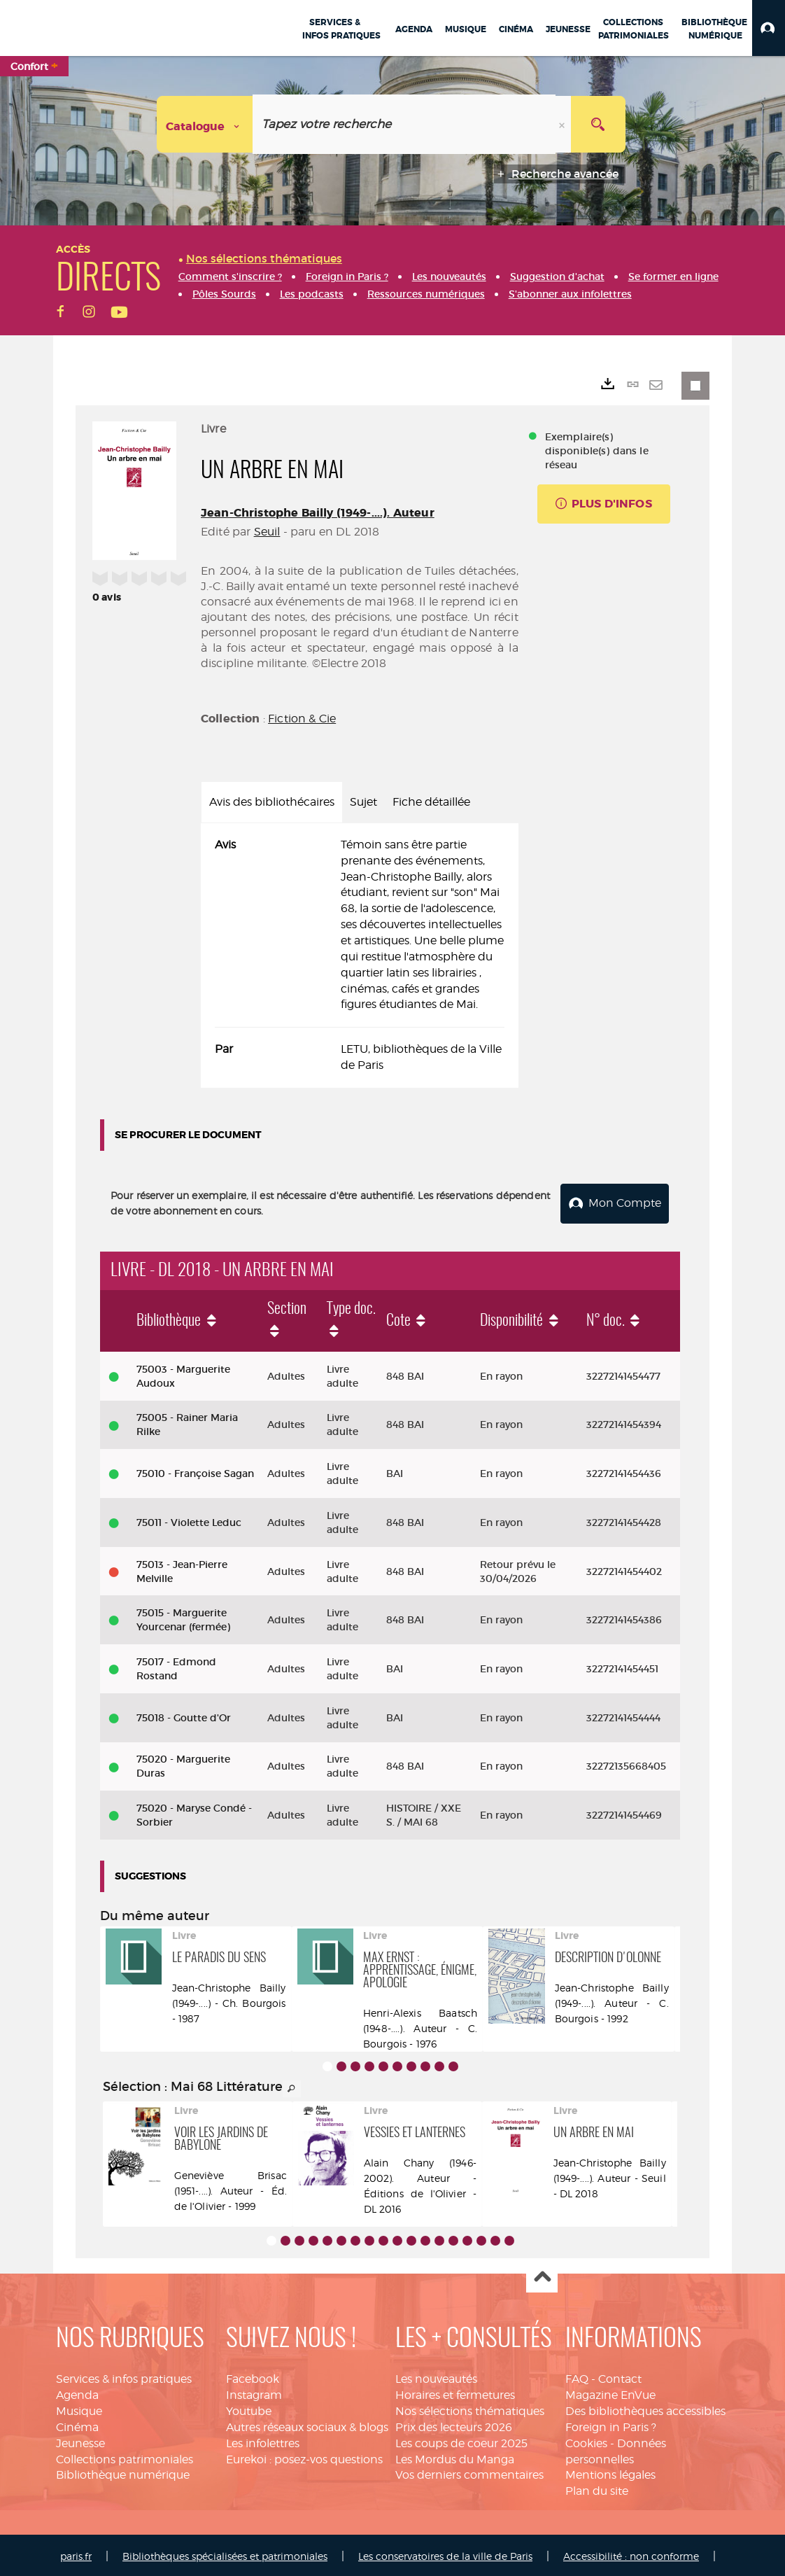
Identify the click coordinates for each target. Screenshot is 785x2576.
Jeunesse (80, 2440)
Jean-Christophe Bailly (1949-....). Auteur (317, 512)
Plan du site (596, 2489)
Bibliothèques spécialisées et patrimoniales (224, 2553)
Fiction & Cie (302, 718)
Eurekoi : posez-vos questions (304, 2456)
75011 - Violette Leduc (188, 1519)
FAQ (576, 2377)
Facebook (252, 2377)
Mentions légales (610, 2472)
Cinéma (77, 2424)
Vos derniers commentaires (469, 2472)
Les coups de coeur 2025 (461, 2440)
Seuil (267, 531)
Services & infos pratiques (124, 2377)
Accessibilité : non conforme (631, 2553)
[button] (768, 28)
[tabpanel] (359, 955)
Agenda (77, 2392)
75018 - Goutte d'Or (183, 1715)
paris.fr (76, 2553)
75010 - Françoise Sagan (195, 1470)
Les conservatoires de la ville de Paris (445, 2553)
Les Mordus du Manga (454, 2456)
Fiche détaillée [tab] (431, 801)
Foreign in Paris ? (610, 2424)
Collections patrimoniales (124, 2456)
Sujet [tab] (363, 801)
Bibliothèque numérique (123, 2472)
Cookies (586, 2440)
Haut (542, 2275)
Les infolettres (262, 2440)
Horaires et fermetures (455, 2392)
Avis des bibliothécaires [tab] (271, 801)
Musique (79, 2408)
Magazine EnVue (610, 2392)
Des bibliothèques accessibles (645, 2408)
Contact (620, 2377)
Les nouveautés (436, 2377)
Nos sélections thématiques (469, 2408)
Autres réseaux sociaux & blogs (307, 2424)
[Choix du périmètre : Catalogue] (205, 124)
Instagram (254, 2392)
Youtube (248, 2408)
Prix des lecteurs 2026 (453, 2424)
